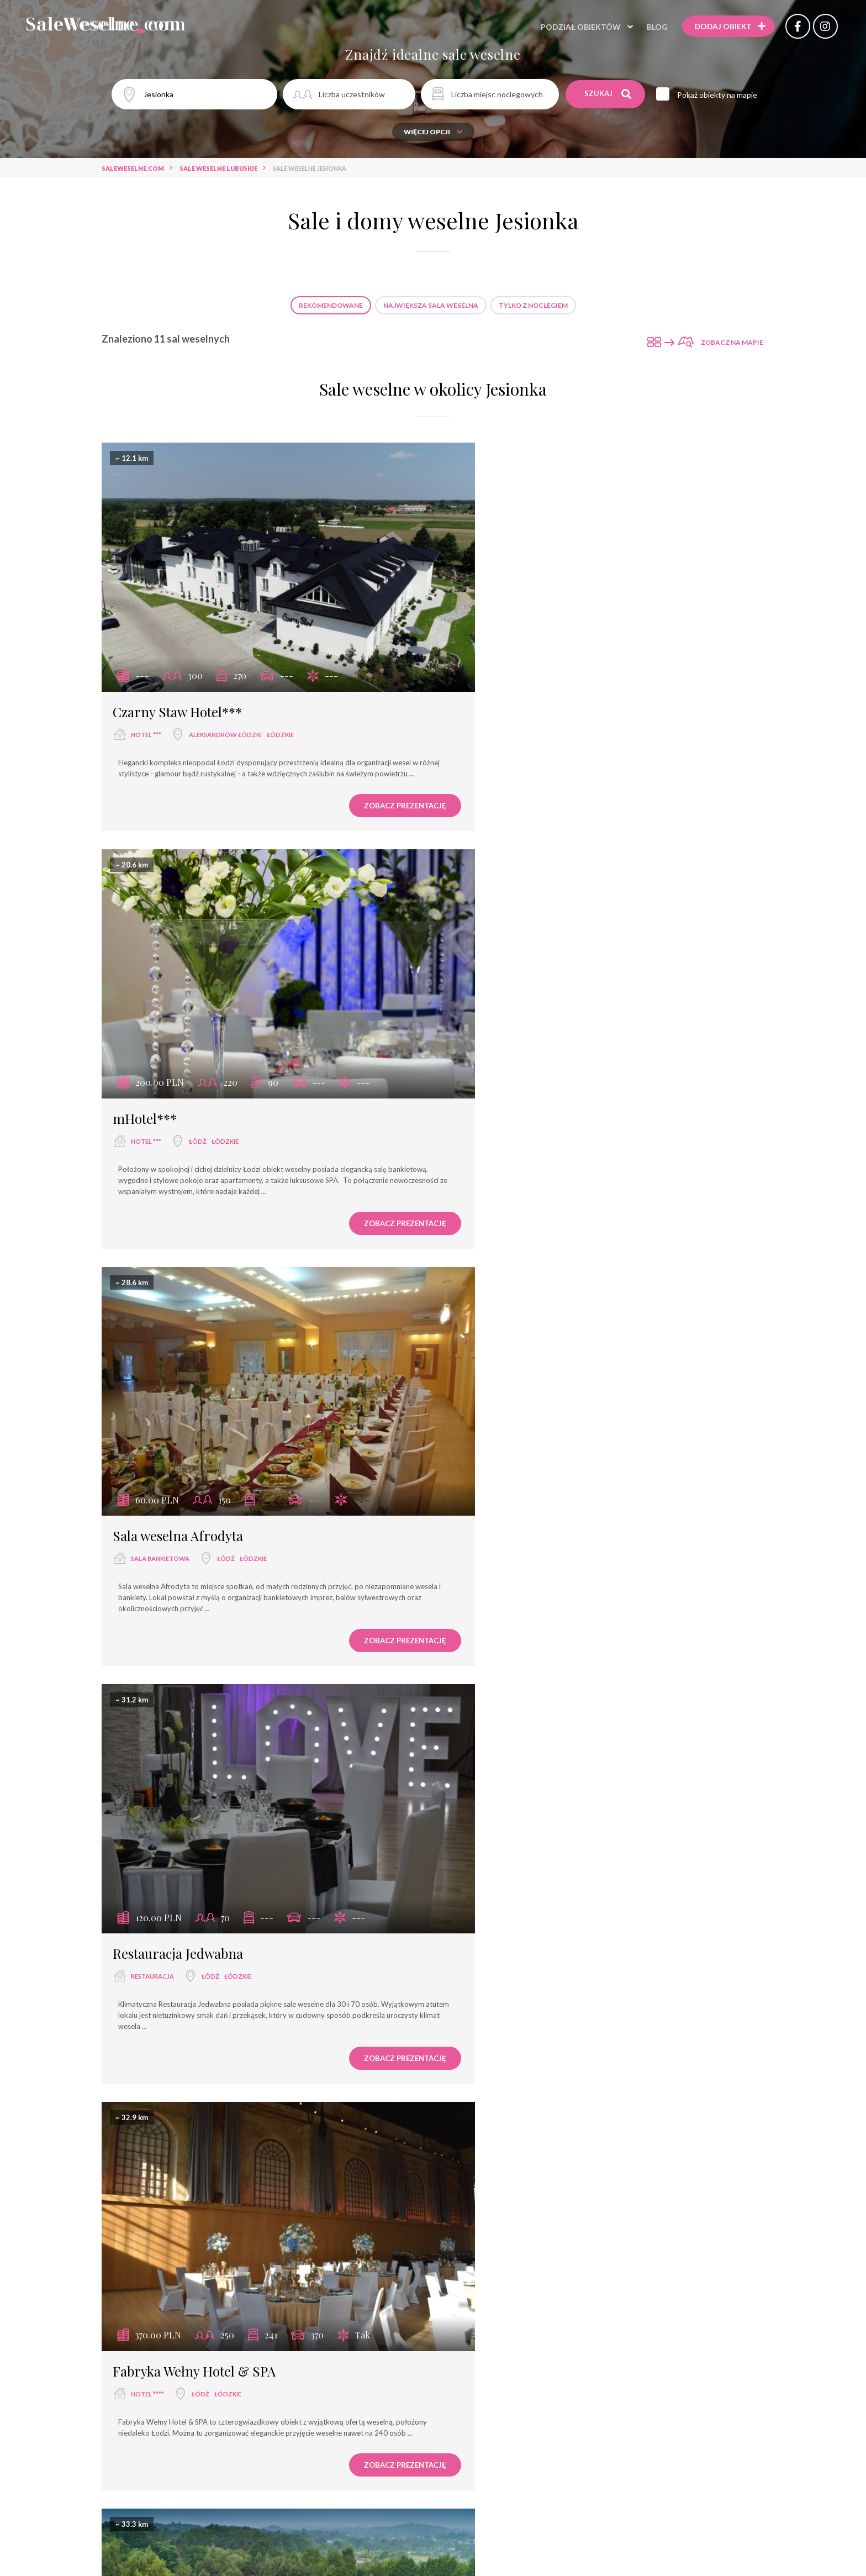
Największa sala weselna (430, 305)
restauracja (493, 1082)
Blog (649, 27)
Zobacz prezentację (353, 781)
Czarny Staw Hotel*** (177, 677)
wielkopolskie (578, 2233)
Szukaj (608, 94)
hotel (144, 1847)
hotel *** (146, 699)
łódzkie (280, 699)
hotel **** (147, 1465)
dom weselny (495, 1848)
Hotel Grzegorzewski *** (186, 2211)
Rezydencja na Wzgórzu (524, 1443)
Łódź (539, 699)
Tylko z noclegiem (533, 305)
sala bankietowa (160, 1082)
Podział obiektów (573, 27)
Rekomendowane (331, 305)
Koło (539, 2233)
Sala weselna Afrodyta (178, 1060)
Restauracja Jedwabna (519, 1060)
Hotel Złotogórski (506, 2211)
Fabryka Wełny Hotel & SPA (194, 1443)
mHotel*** (486, 677)
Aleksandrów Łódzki (225, 699)
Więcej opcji (433, 132)
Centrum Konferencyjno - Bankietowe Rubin (251, 1824)
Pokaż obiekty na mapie (720, 94)
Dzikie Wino (489, 1825)
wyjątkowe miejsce (505, 1465)
